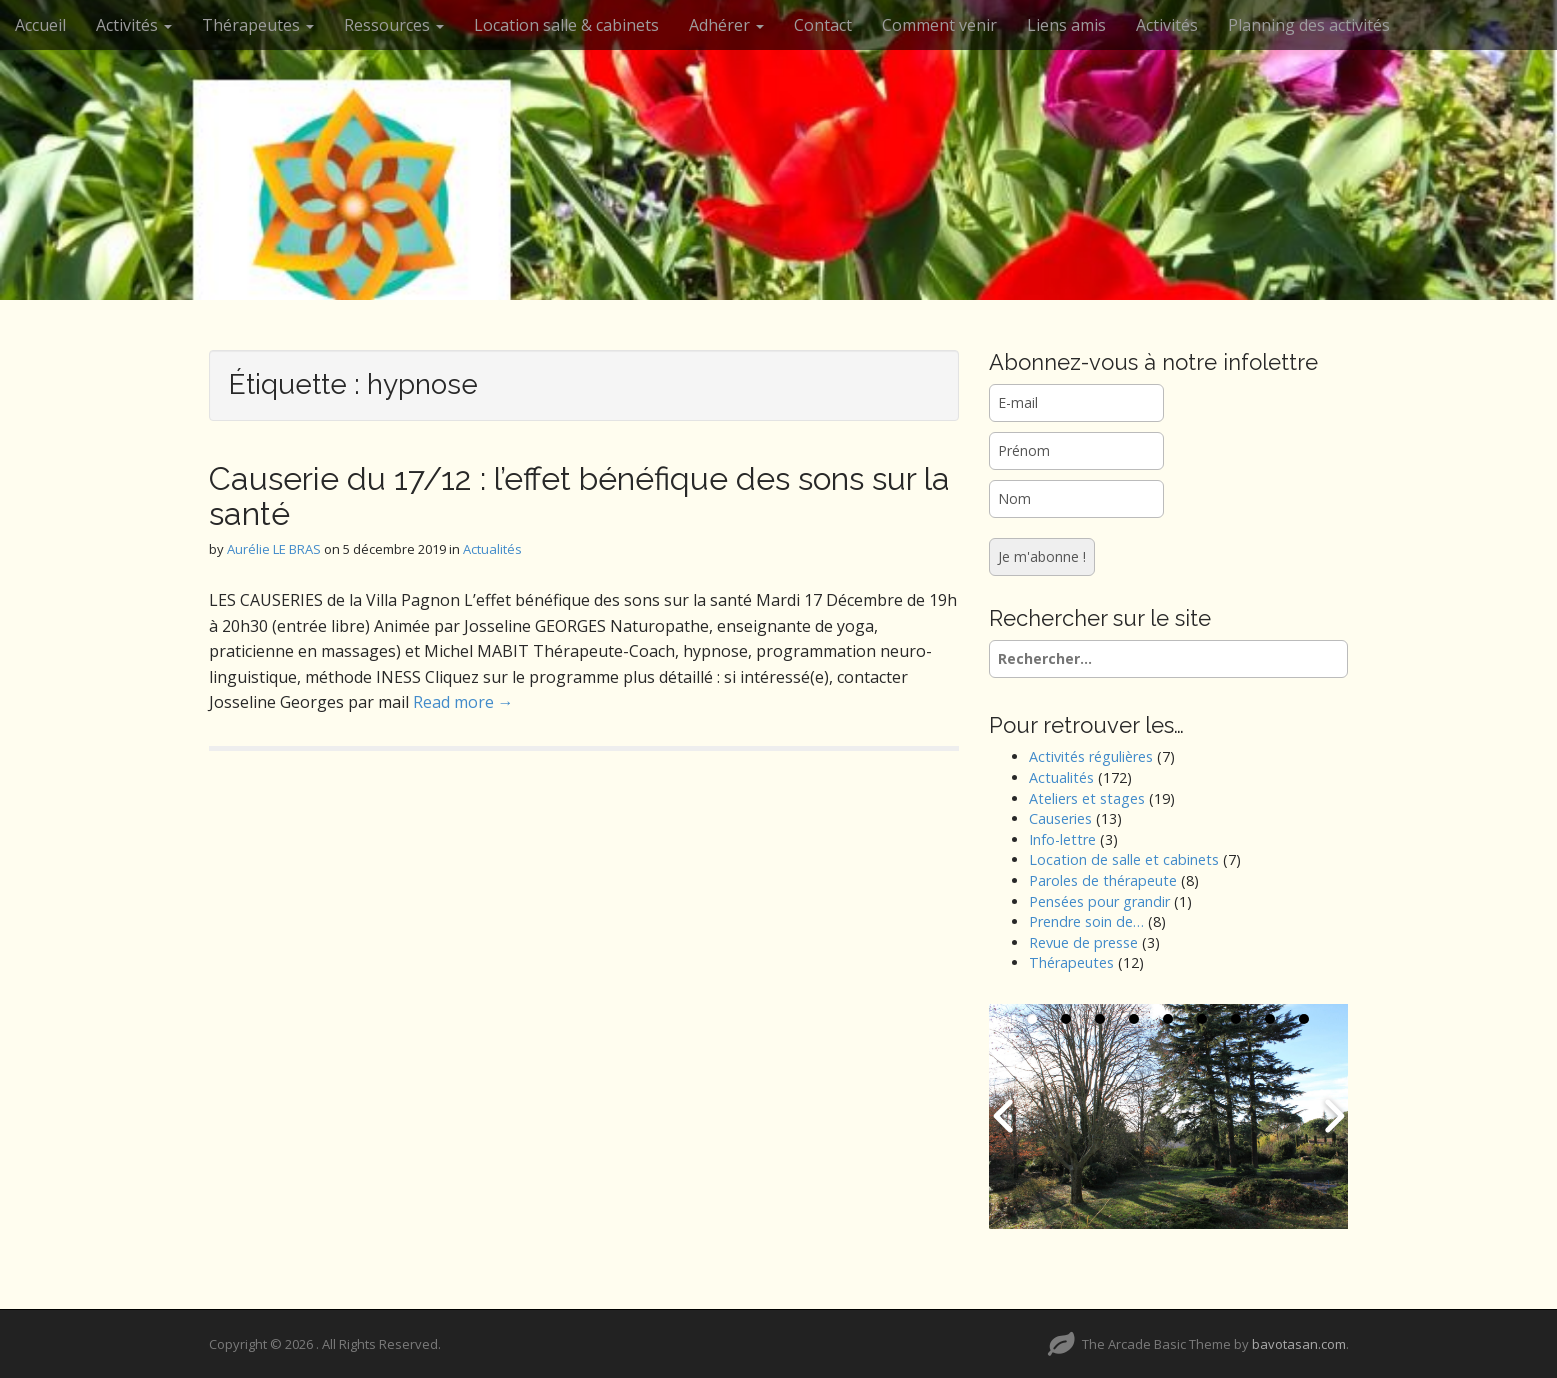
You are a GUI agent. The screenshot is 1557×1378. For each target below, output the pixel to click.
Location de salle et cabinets (1124, 859)
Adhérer (726, 25)
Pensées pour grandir (1099, 901)
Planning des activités (1309, 25)
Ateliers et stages (1087, 798)
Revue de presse (1083, 942)
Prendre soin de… (1086, 921)
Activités (134, 25)
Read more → (463, 702)
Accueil (40, 25)
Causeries (1060, 818)
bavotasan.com (1299, 1344)
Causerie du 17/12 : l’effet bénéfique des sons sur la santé (579, 496)
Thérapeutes (258, 25)
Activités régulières (1091, 756)
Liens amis (1066, 25)
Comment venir (939, 25)
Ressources (394, 25)
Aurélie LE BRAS (274, 549)
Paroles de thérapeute (1103, 880)
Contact (823, 25)
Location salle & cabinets (566, 25)
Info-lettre (1062, 839)
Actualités (492, 549)
